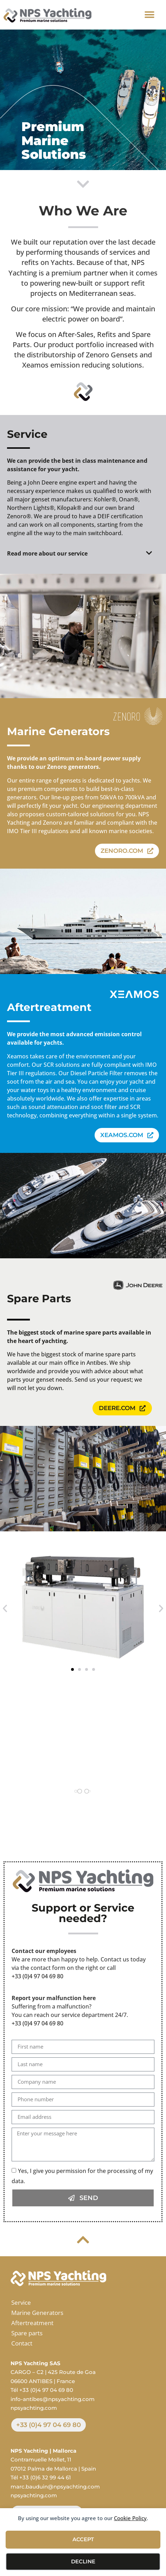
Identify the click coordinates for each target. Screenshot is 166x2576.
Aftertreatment (32, 2323)
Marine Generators (37, 2313)
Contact (21, 2343)
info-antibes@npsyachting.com (53, 2399)
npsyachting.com (34, 2408)
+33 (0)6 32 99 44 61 (45, 2477)
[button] (149, 14)
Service (21, 2302)
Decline (83, 2561)
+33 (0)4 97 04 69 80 (37, 1976)
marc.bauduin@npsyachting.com (55, 2486)
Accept (83, 2539)
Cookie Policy (130, 2518)
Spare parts (27, 2333)
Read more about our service (47, 553)
